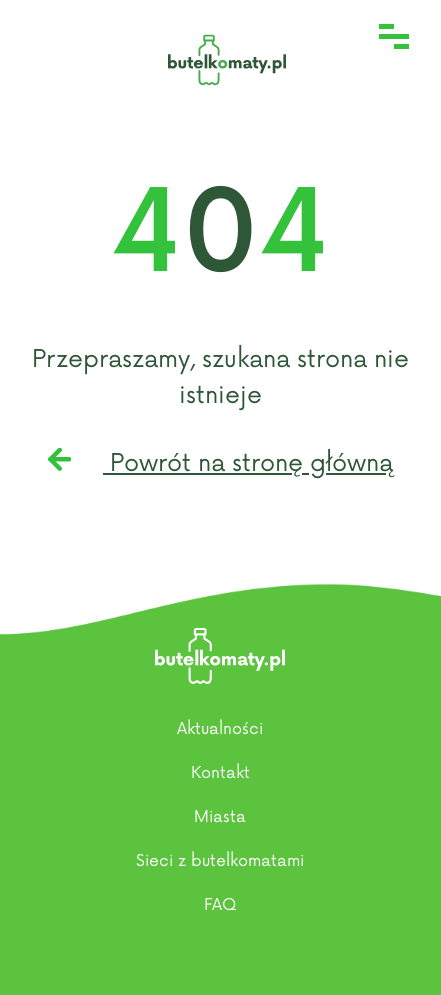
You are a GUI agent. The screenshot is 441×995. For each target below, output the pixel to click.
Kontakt (220, 773)
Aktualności (220, 729)
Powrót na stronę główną (220, 463)
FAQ (220, 905)
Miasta (220, 817)
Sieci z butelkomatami (220, 861)
